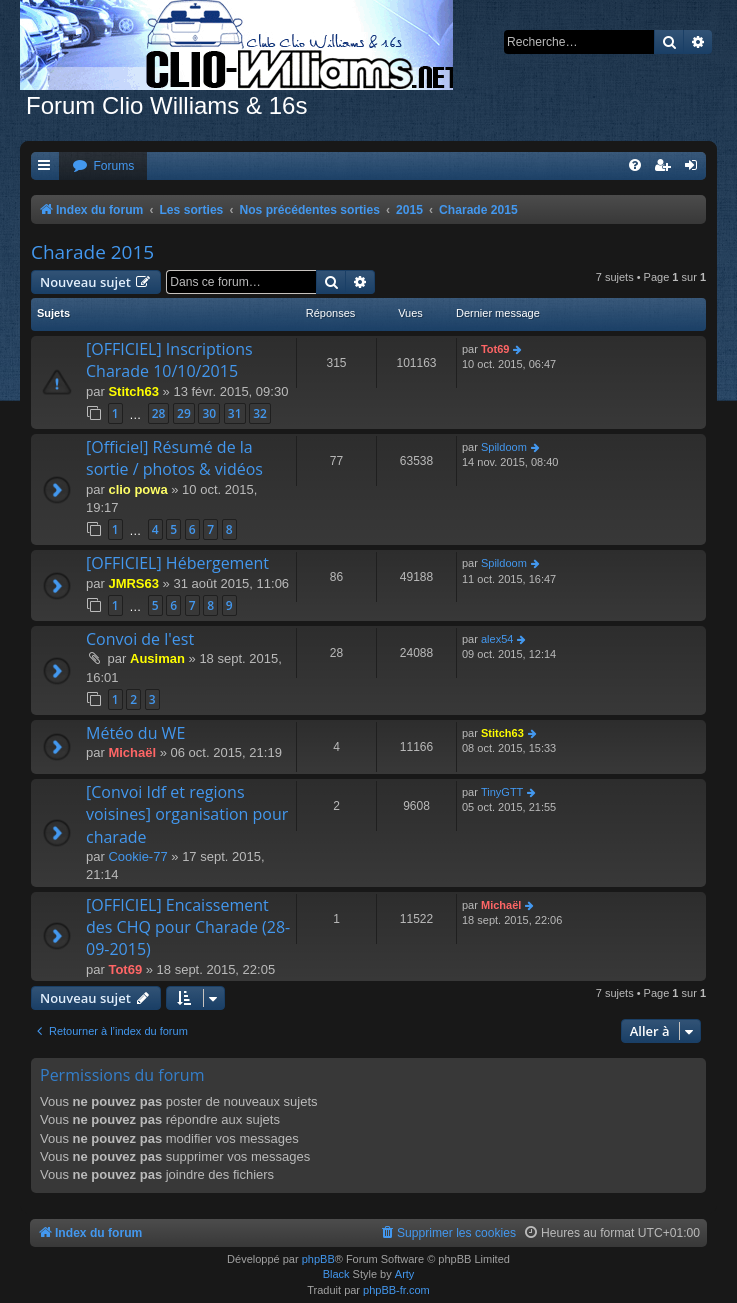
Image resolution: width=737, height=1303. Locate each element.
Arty (405, 1274)
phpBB (318, 1259)
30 (209, 413)
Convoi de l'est (140, 639)
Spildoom (504, 447)
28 (159, 413)
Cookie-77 (137, 856)
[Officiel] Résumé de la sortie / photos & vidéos (174, 458)
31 (235, 413)
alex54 (497, 639)
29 (184, 413)
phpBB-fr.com (396, 1290)
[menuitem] (103, 166)
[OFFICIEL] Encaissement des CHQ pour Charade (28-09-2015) (188, 927)
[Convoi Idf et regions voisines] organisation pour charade (187, 814)
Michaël (132, 752)
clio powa (137, 489)
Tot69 (495, 349)
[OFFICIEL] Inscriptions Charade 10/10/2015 (169, 360)
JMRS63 (133, 583)
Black (336, 1274)
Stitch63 (133, 391)
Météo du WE (135, 733)
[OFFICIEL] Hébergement (177, 563)
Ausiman (157, 658)
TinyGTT (502, 792)
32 (260, 413)
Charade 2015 (92, 252)
